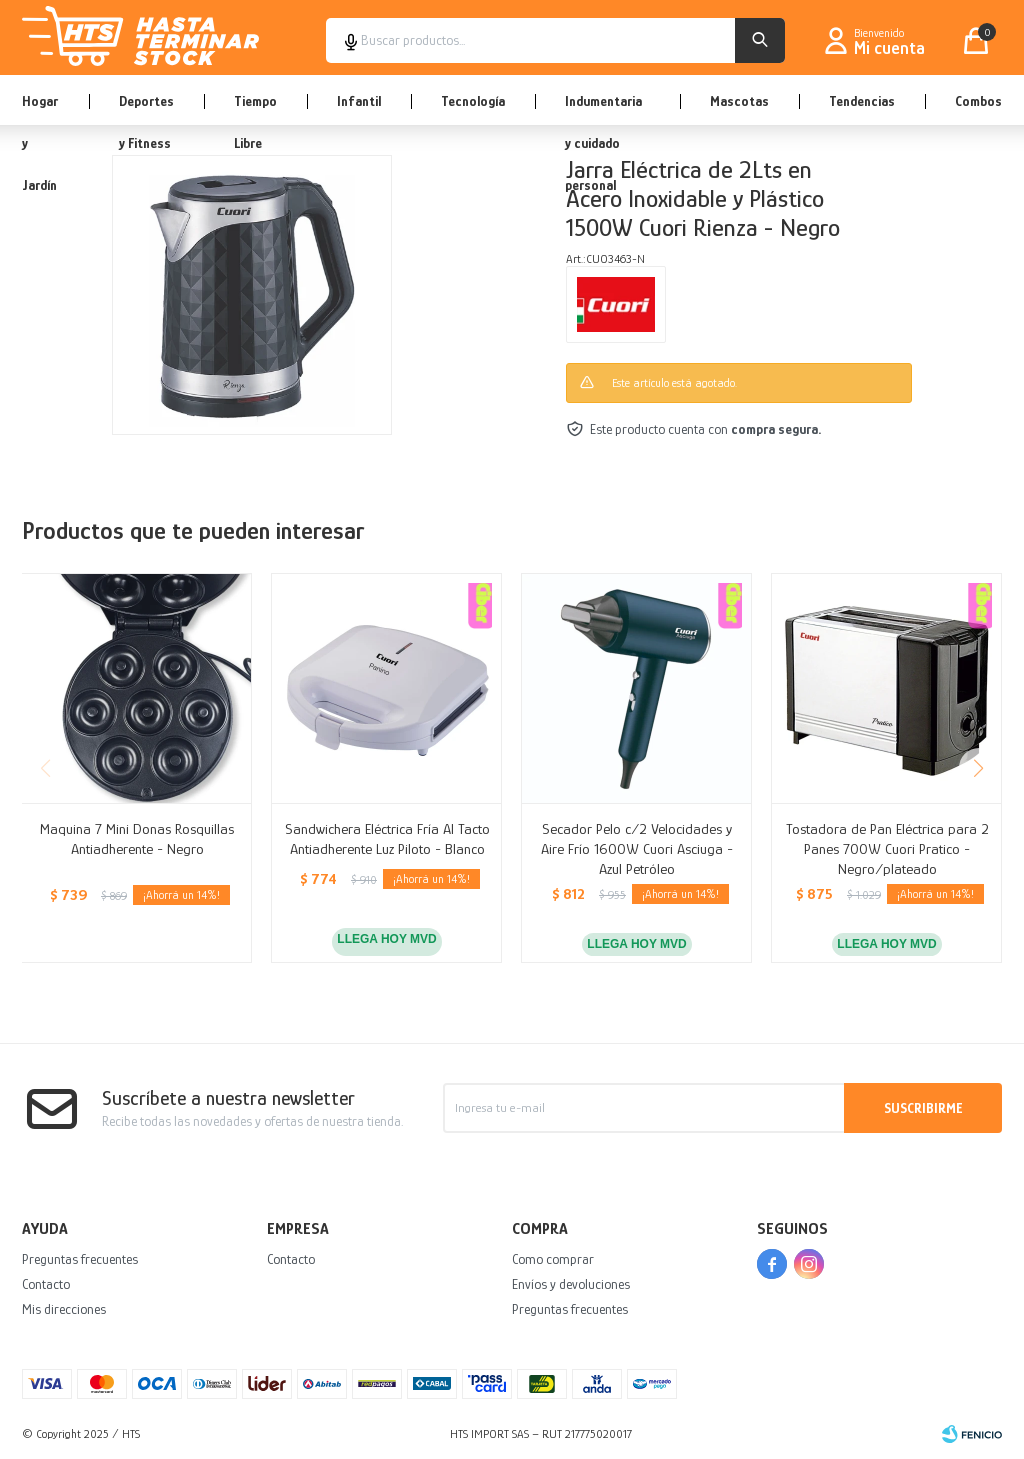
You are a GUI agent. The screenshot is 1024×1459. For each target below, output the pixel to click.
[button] (978, 768)
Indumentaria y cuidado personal (603, 109)
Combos (978, 101)
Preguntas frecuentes (80, 1259)
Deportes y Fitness (146, 109)
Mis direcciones (64, 1309)
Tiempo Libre (255, 109)
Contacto (46, 1284)
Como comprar (553, 1259)
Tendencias (862, 101)
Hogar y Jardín (40, 109)
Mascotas (739, 101)
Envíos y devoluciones (571, 1284)
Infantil (359, 101)
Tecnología (473, 101)
